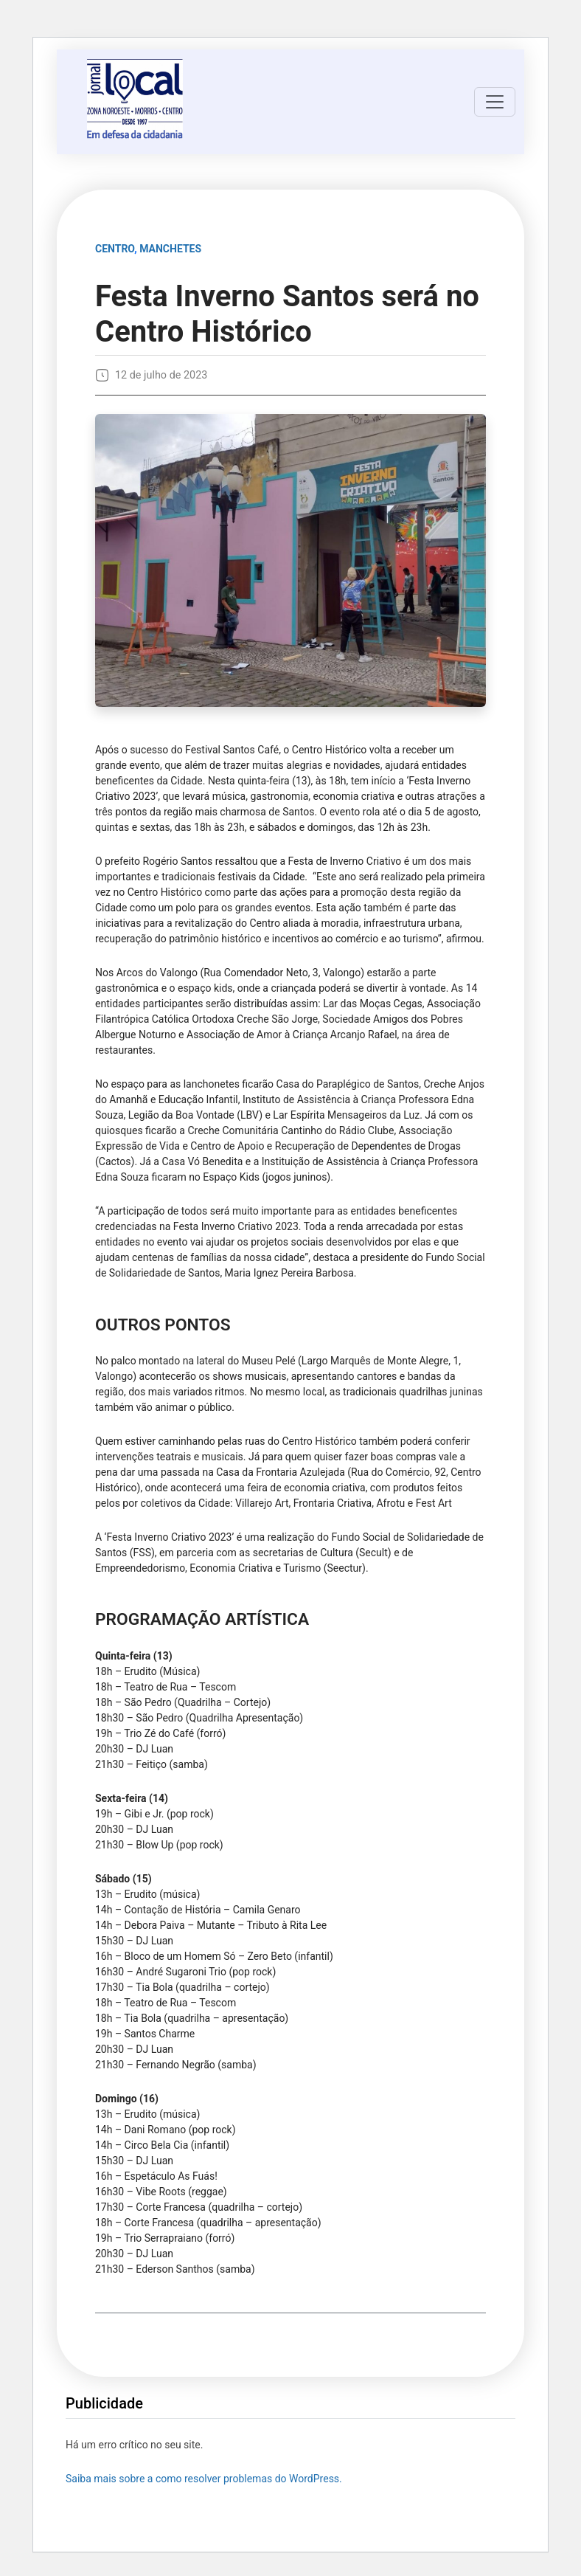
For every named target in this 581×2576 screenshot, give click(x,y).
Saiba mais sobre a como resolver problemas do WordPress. (204, 2479)
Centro (114, 249)
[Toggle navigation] (494, 102)
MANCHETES (170, 249)
